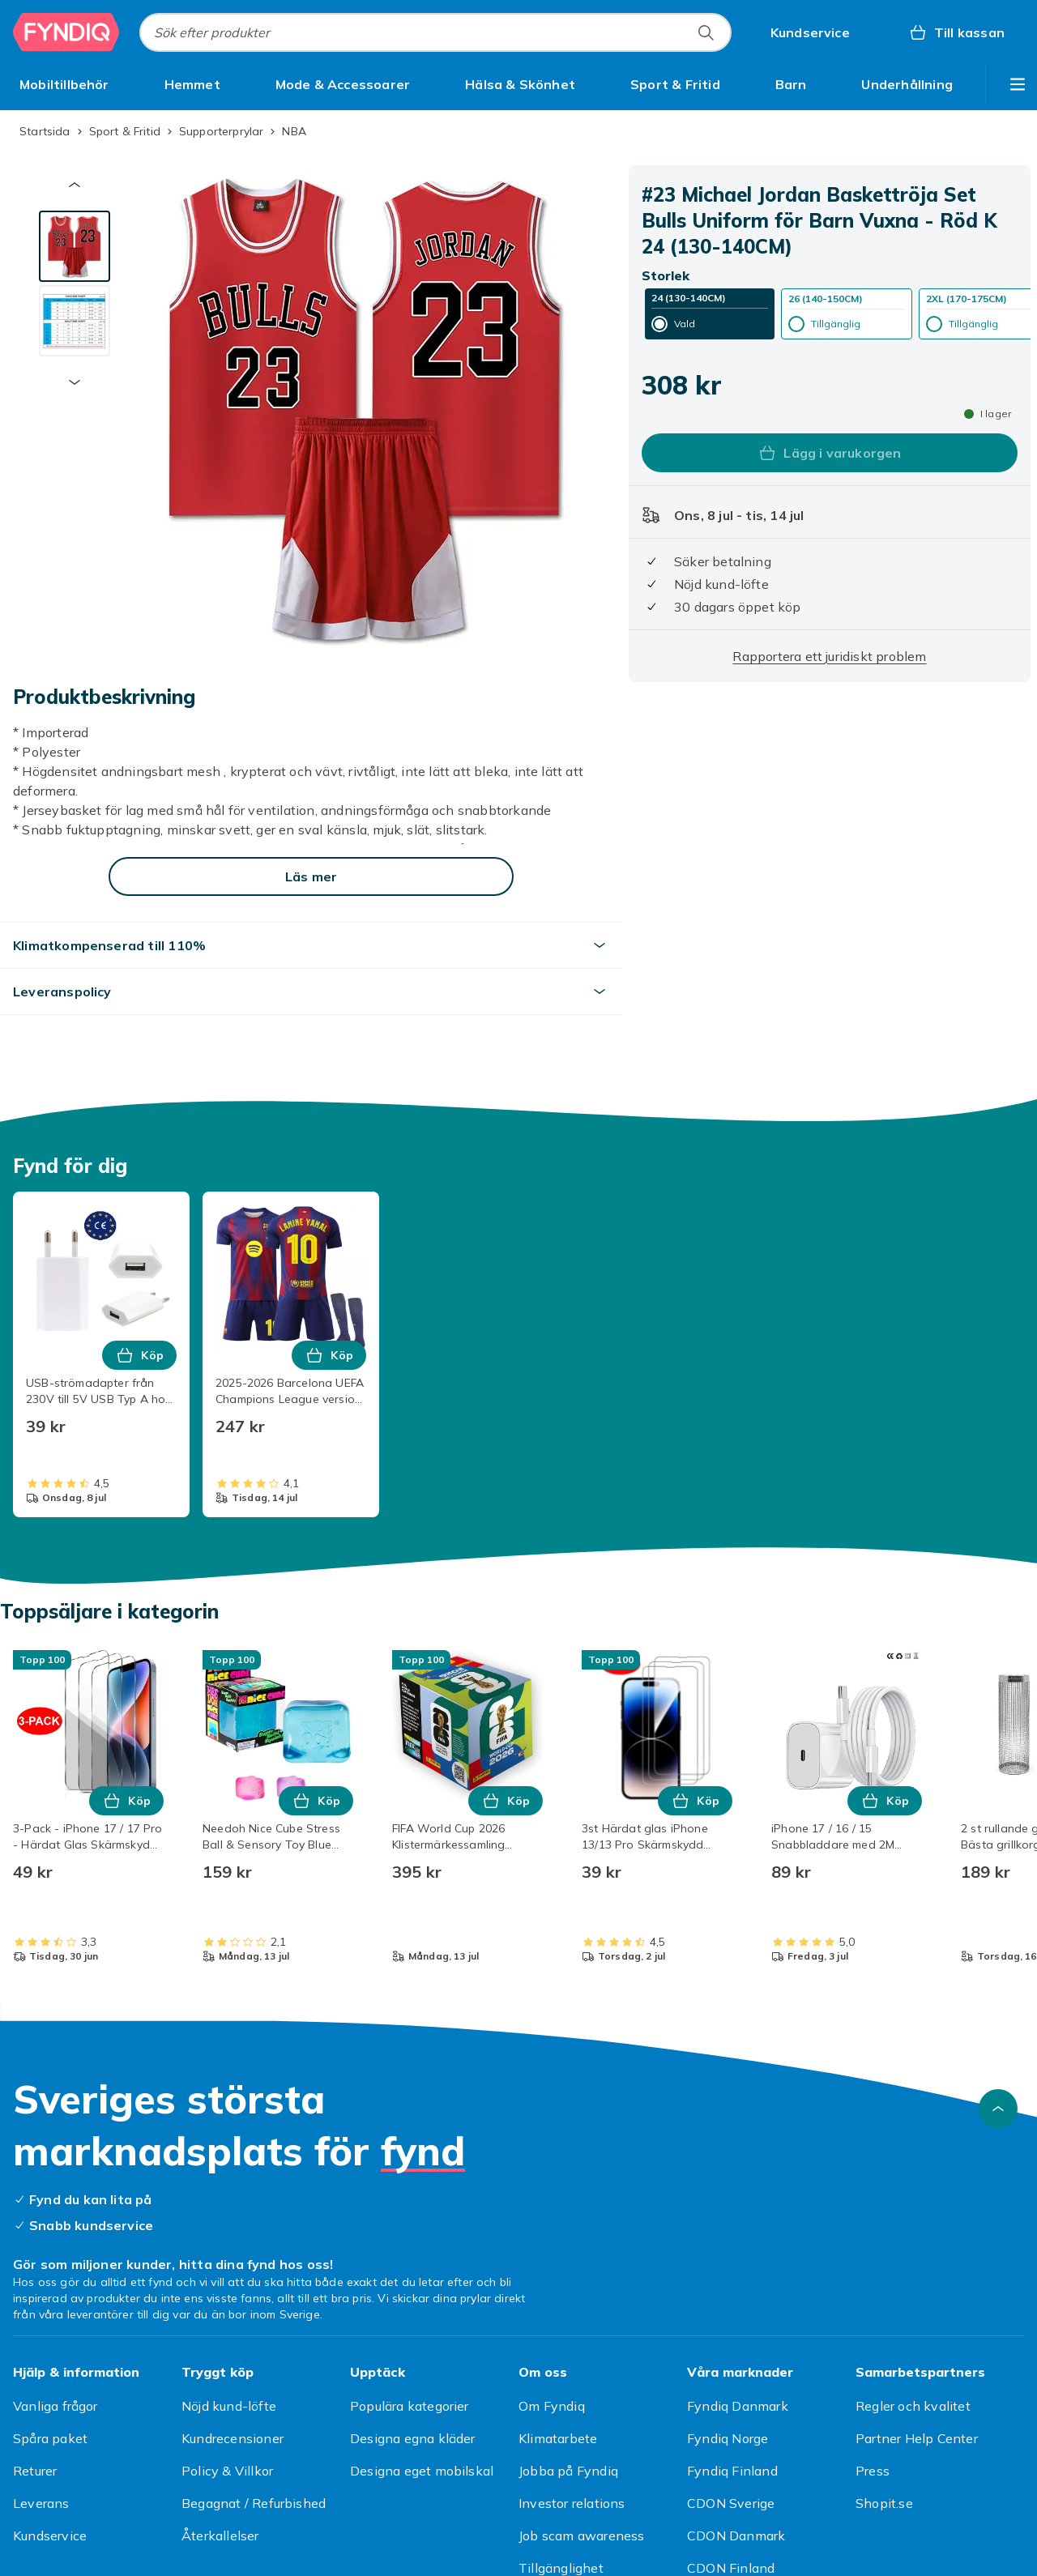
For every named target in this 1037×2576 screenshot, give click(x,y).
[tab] (74, 246)
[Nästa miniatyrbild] (74, 382)
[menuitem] (64, 84)
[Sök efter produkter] (705, 32)
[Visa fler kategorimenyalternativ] (1017, 84)
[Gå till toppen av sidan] (998, 2108)
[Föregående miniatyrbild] (74, 184)
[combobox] (435, 32)
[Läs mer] (311, 876)
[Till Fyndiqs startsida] (66, 32)
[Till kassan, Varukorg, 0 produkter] (956, 32)
